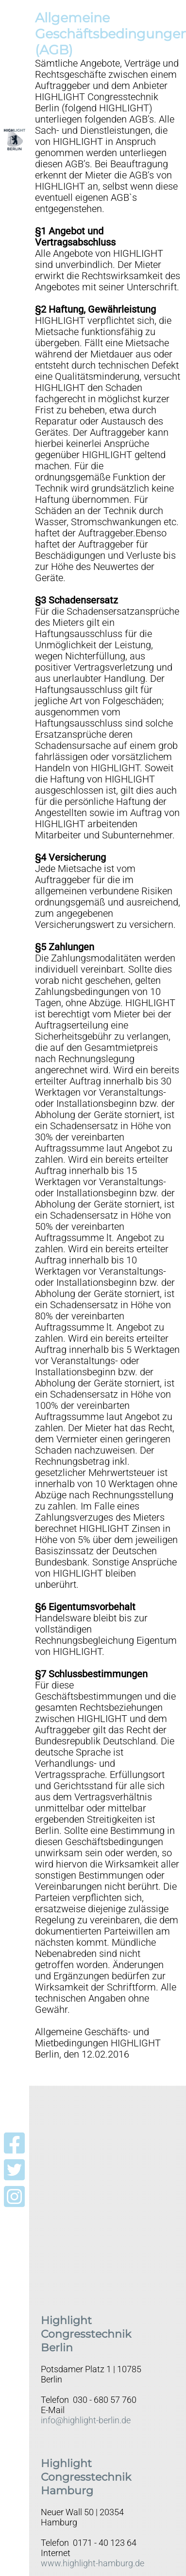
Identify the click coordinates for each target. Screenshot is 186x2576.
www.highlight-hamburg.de (92, 2563)
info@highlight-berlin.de (86, 2420)
